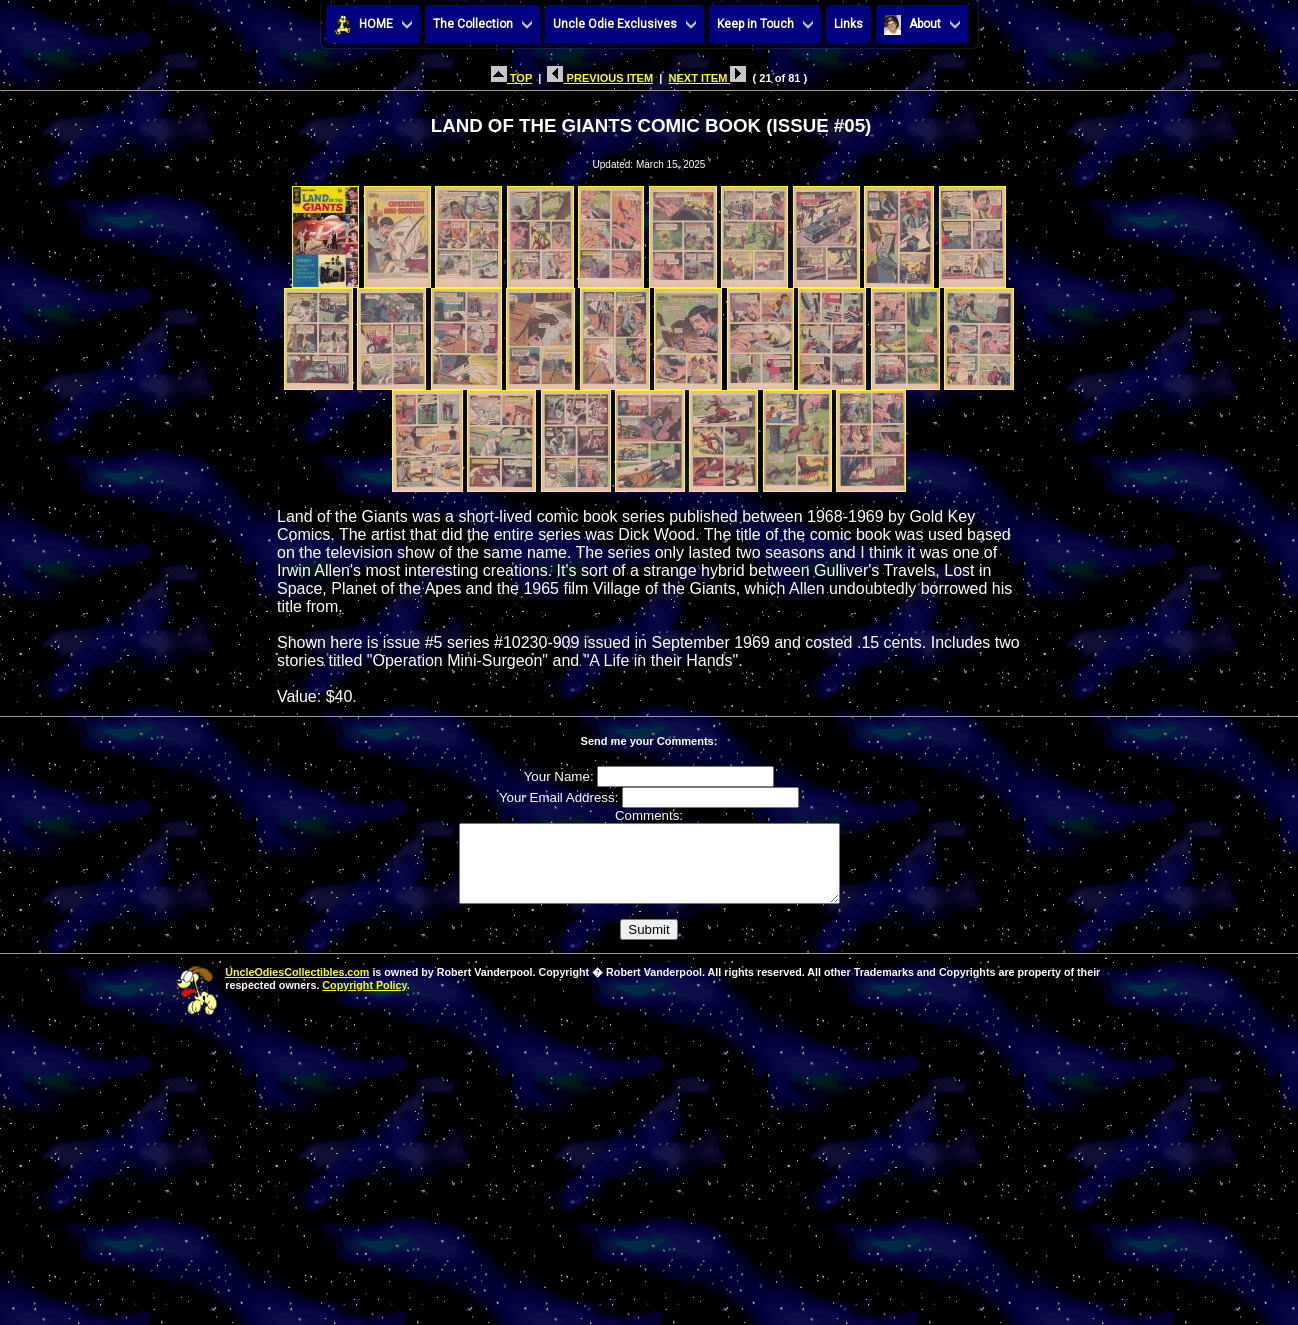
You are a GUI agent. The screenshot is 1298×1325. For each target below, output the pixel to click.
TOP (511, 78)
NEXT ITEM (707, 78)
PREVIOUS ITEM (600, 78)
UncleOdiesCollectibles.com (297, 987)
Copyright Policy (364, 1000)
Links (848, 24)
